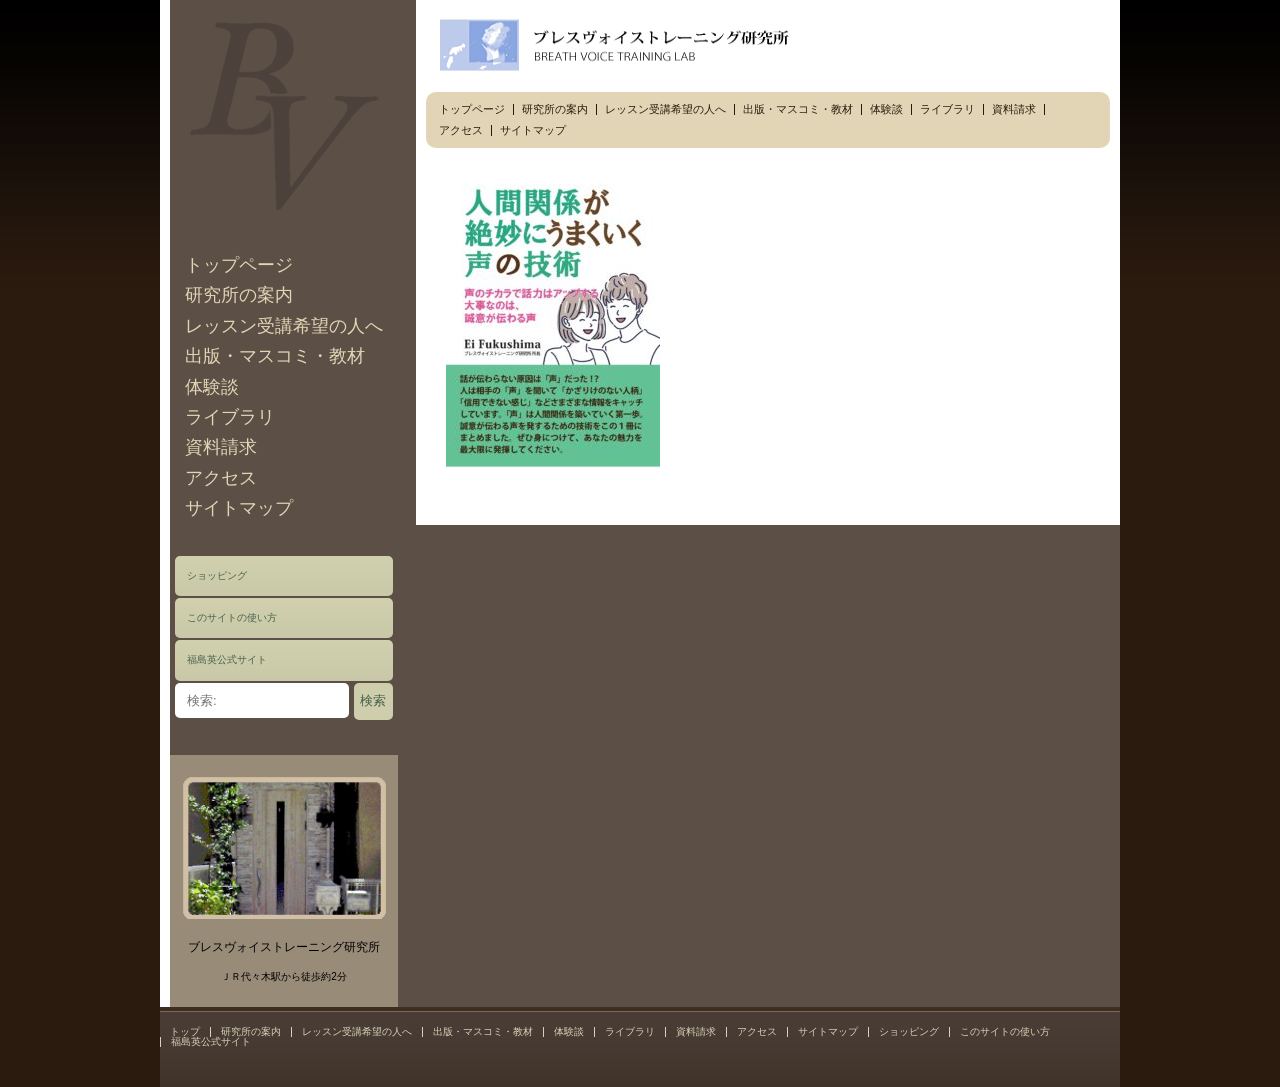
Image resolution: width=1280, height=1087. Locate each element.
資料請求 (221, 447)
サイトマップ (239, 508)
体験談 (212, 387)
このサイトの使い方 (232, 617)
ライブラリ (230, 417)
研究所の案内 (239, 295)
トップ (185, 1031)
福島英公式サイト (227, 659)
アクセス (221, 478)
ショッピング (217, 575)
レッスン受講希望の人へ (284, 326)
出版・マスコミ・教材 (275, 356)
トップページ (239, 265)
